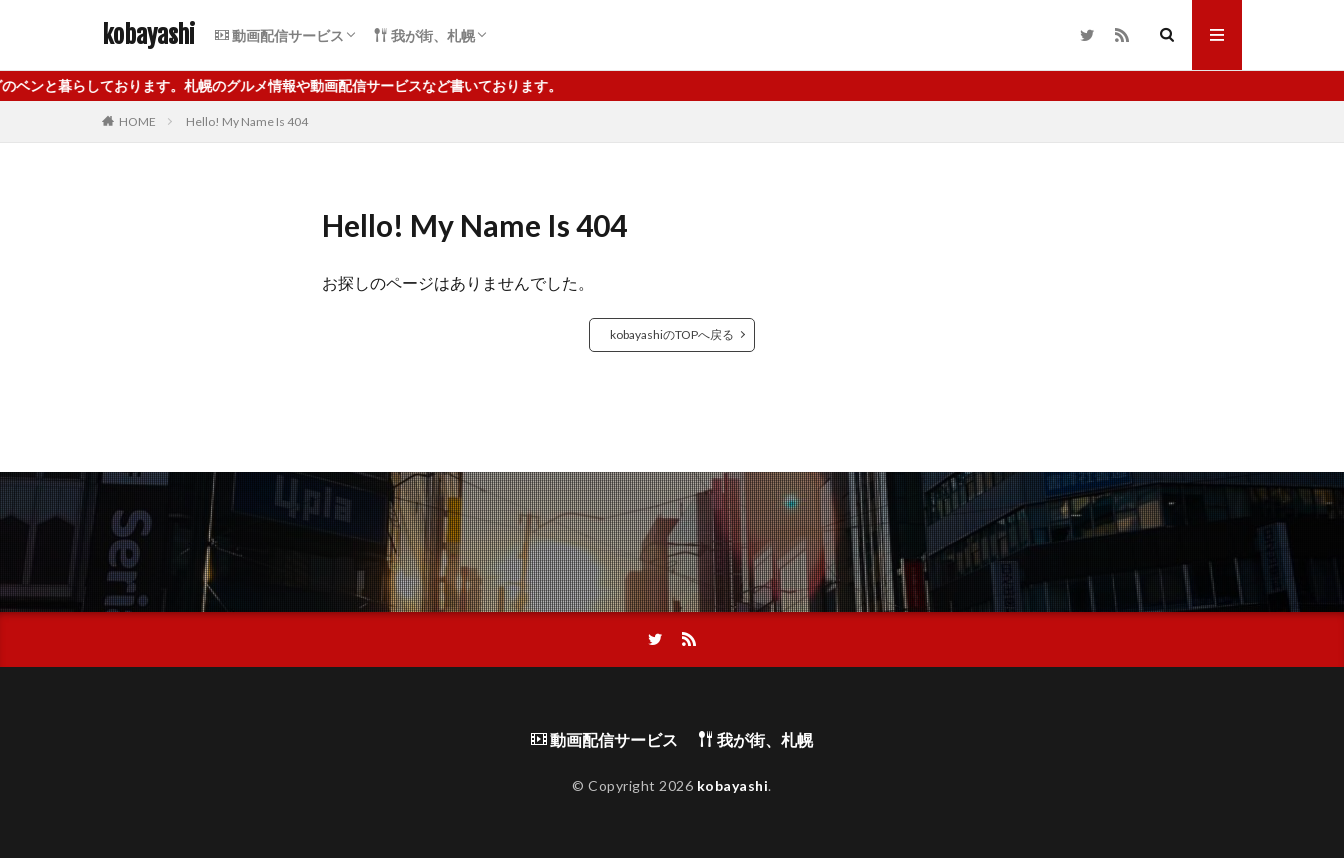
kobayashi (148, 35)
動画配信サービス (279, 35)
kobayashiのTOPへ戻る (672, 334)
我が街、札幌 (424, 35)
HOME (137, 121)
